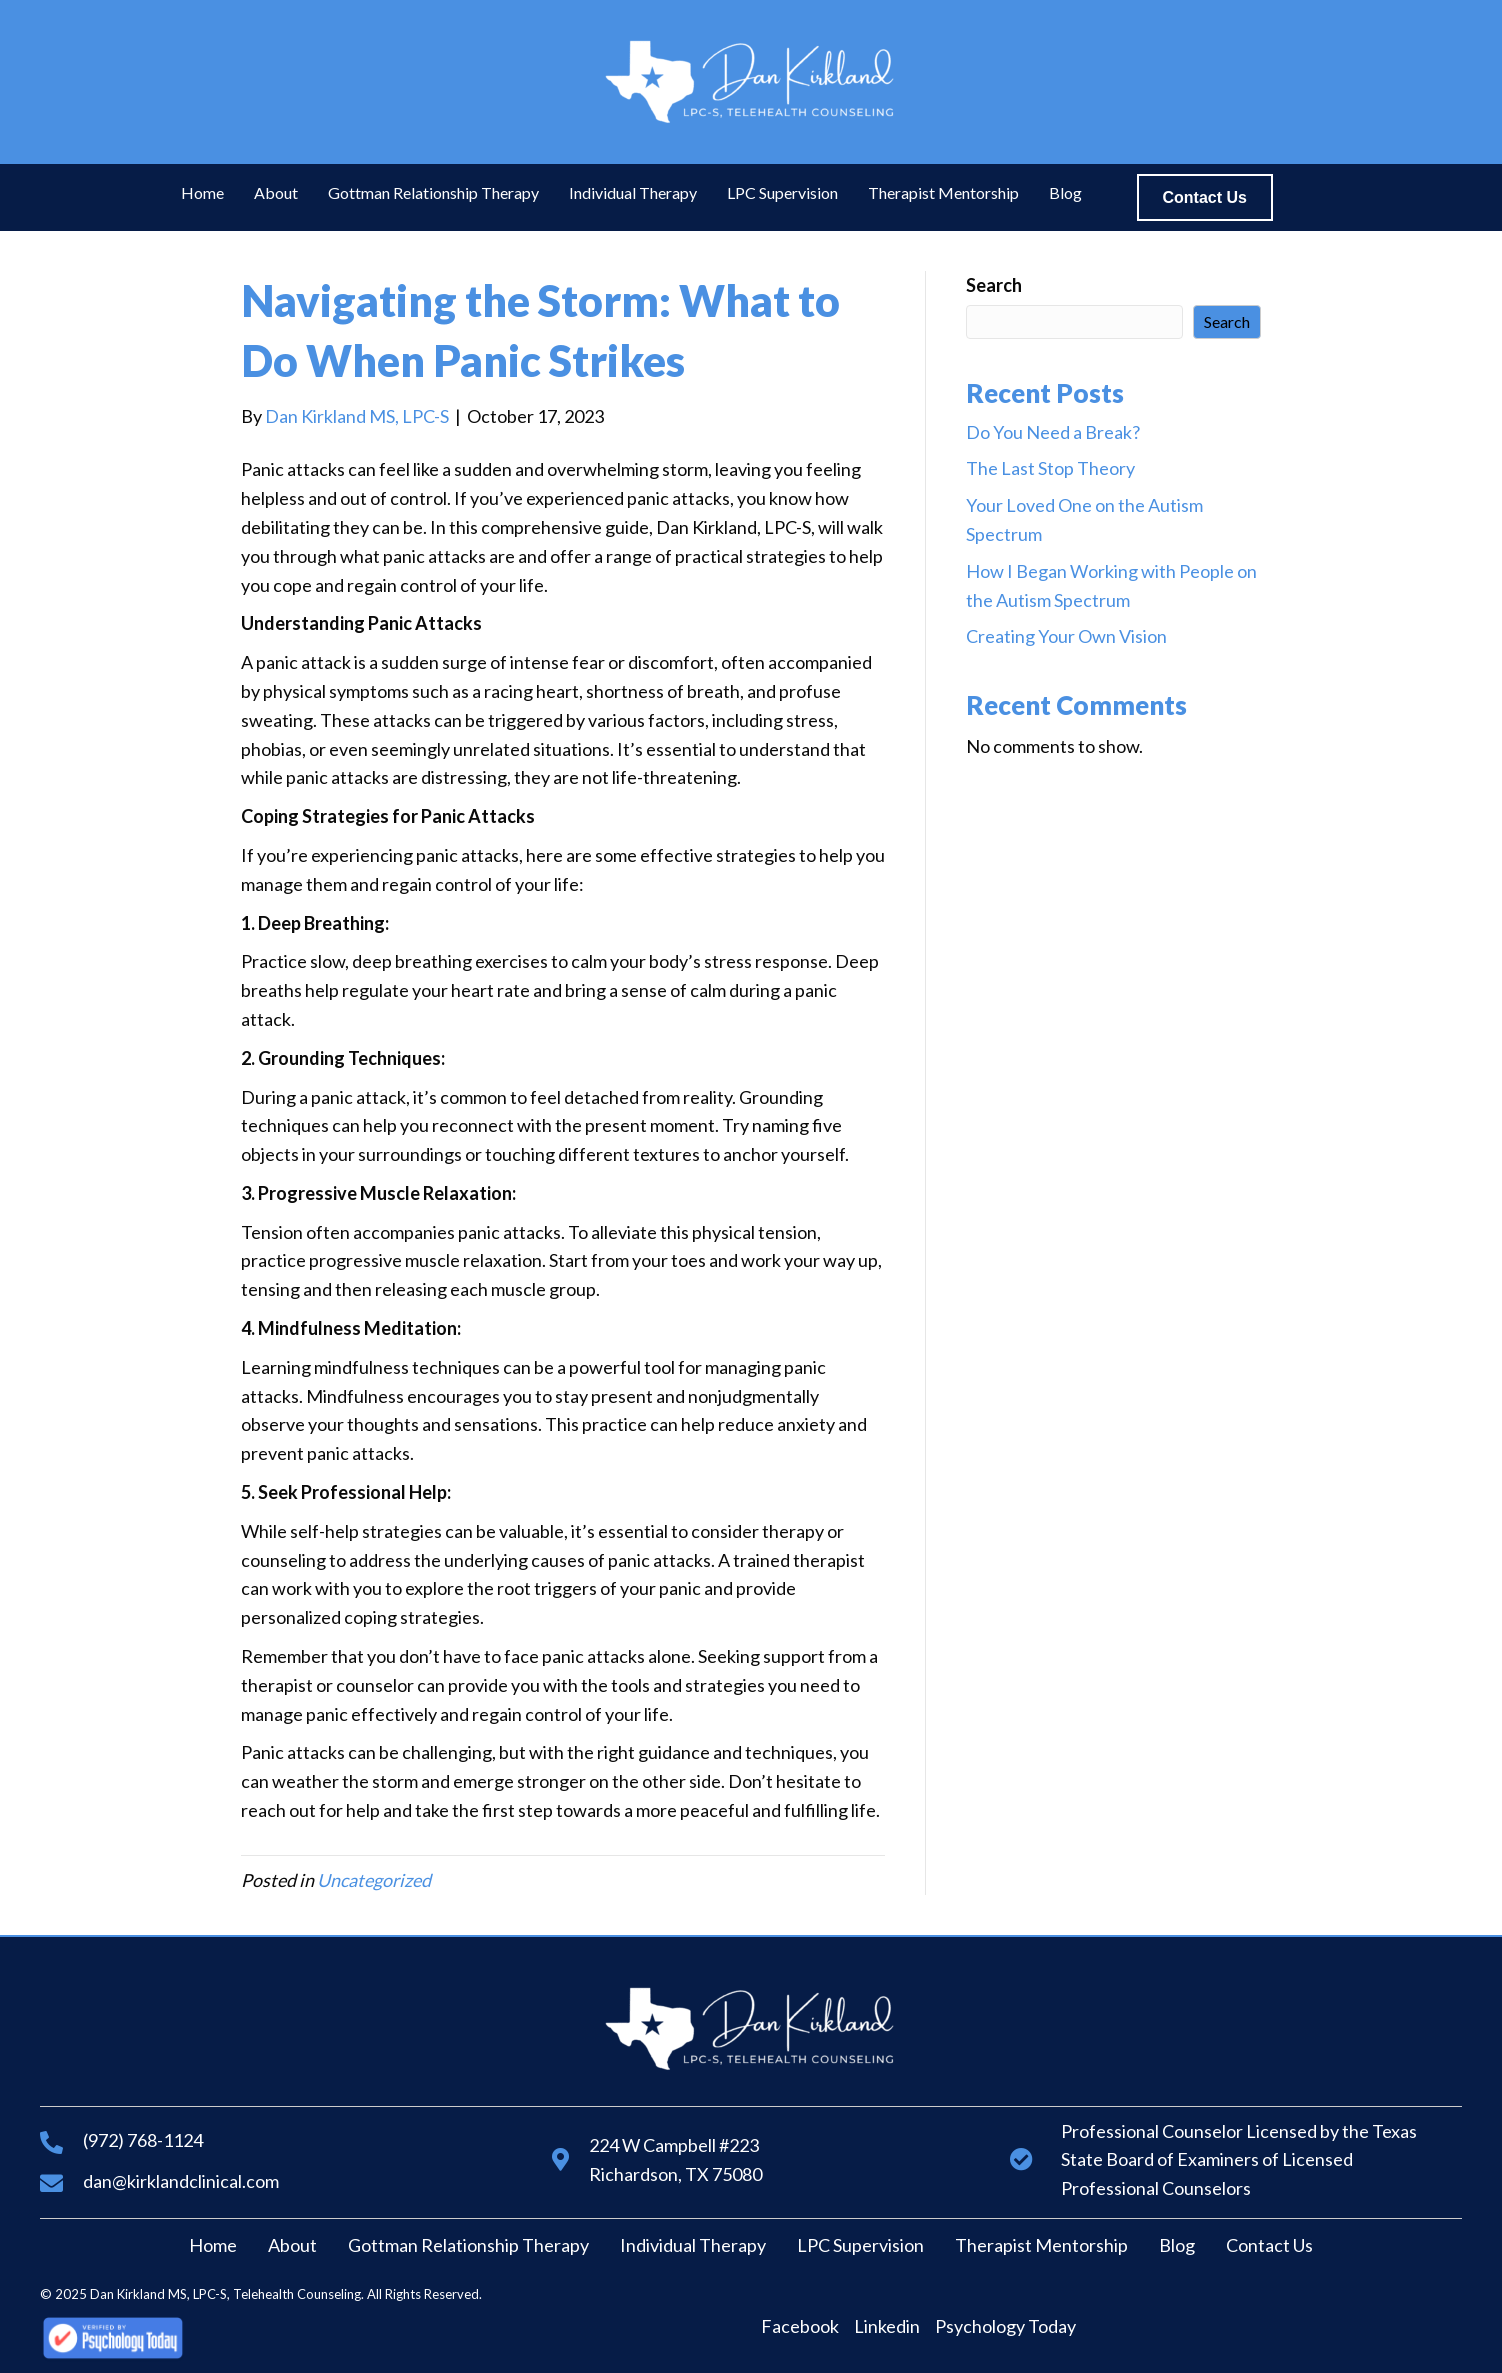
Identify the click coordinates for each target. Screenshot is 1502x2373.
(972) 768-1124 (143, 2140)
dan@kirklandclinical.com (181, 2181)
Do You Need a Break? (1053, 432)
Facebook (800, 2326)
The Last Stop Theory (1050, 468)
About (292, 2245)
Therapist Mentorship (1041, 2245)
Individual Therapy (693, 2245)
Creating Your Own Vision (1066, 636)
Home (213, 2245)
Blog (1177, 2245)
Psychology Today (1005, 2326)
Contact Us (1269, 2245)
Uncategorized (374, 1880)
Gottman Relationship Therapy (468, 2245)
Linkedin (887, 2326)
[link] (202, 193)
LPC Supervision (860, 2245)
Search (994, 285)
